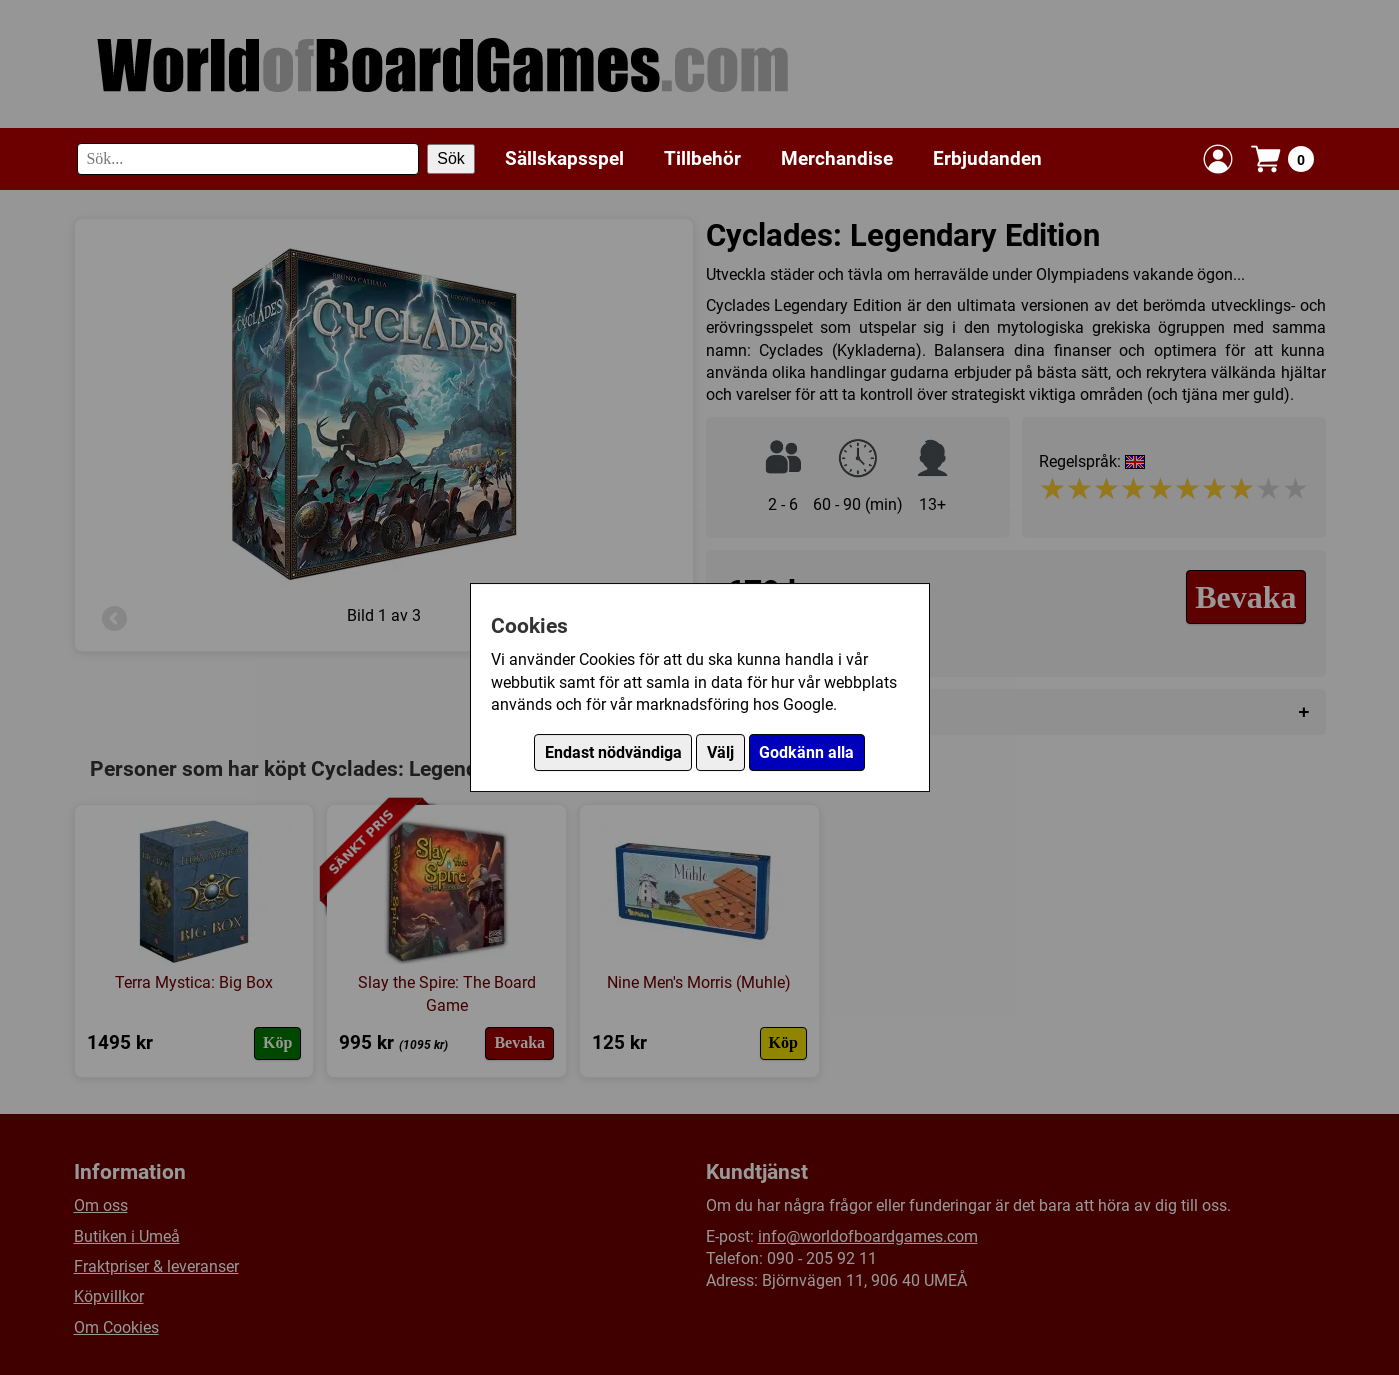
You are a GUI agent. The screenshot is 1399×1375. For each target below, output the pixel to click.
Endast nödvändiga (613, 752)
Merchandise (837, 158)
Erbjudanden (987, 158)
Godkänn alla (806, 752)
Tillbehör (702, 158)
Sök (451, 158)
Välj (720, 752)
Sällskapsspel (564, 158)
